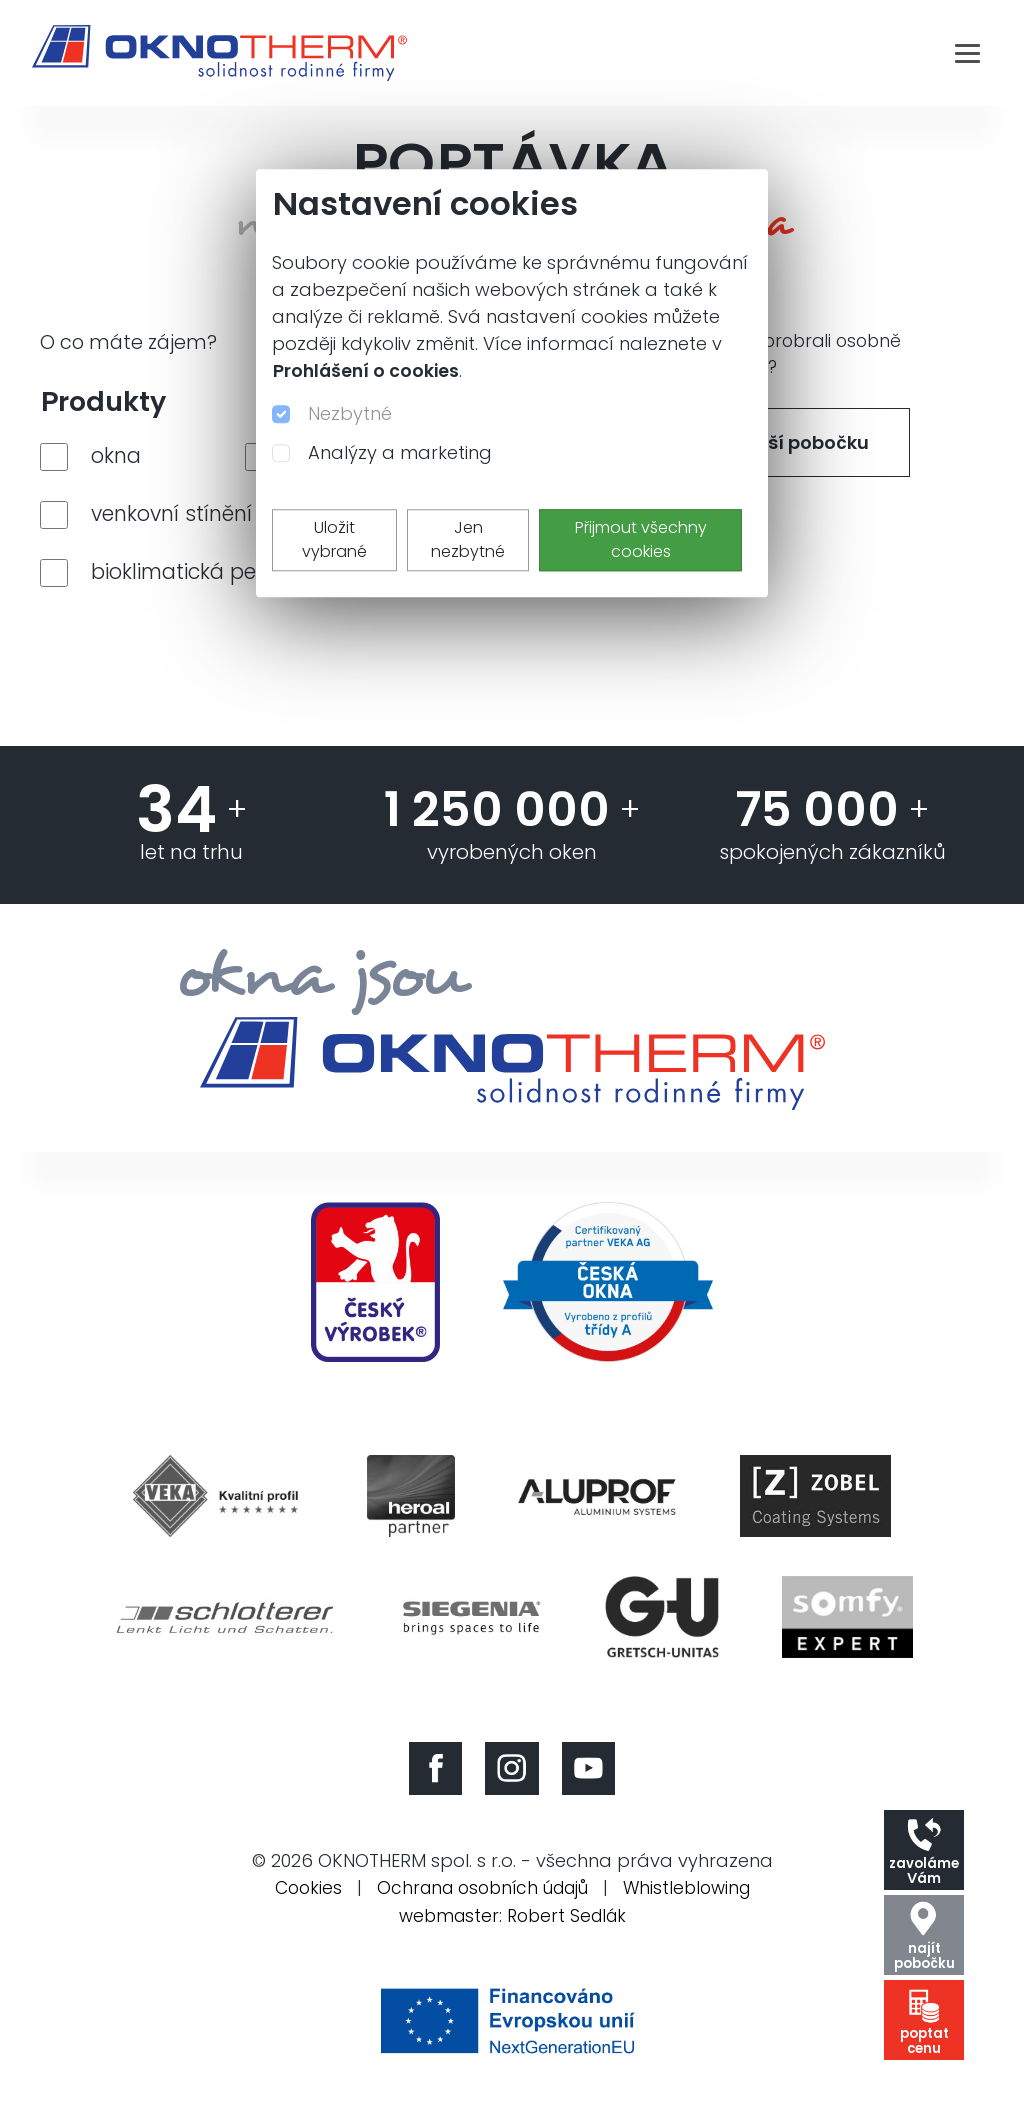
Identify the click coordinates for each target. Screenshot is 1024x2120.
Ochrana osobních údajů (480, 1900)
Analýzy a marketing (400, 452)
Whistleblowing (694, 1900)
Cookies (298, 1900)
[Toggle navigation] (967, 53)
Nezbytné (350, 413)
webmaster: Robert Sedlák (512, 1927)
